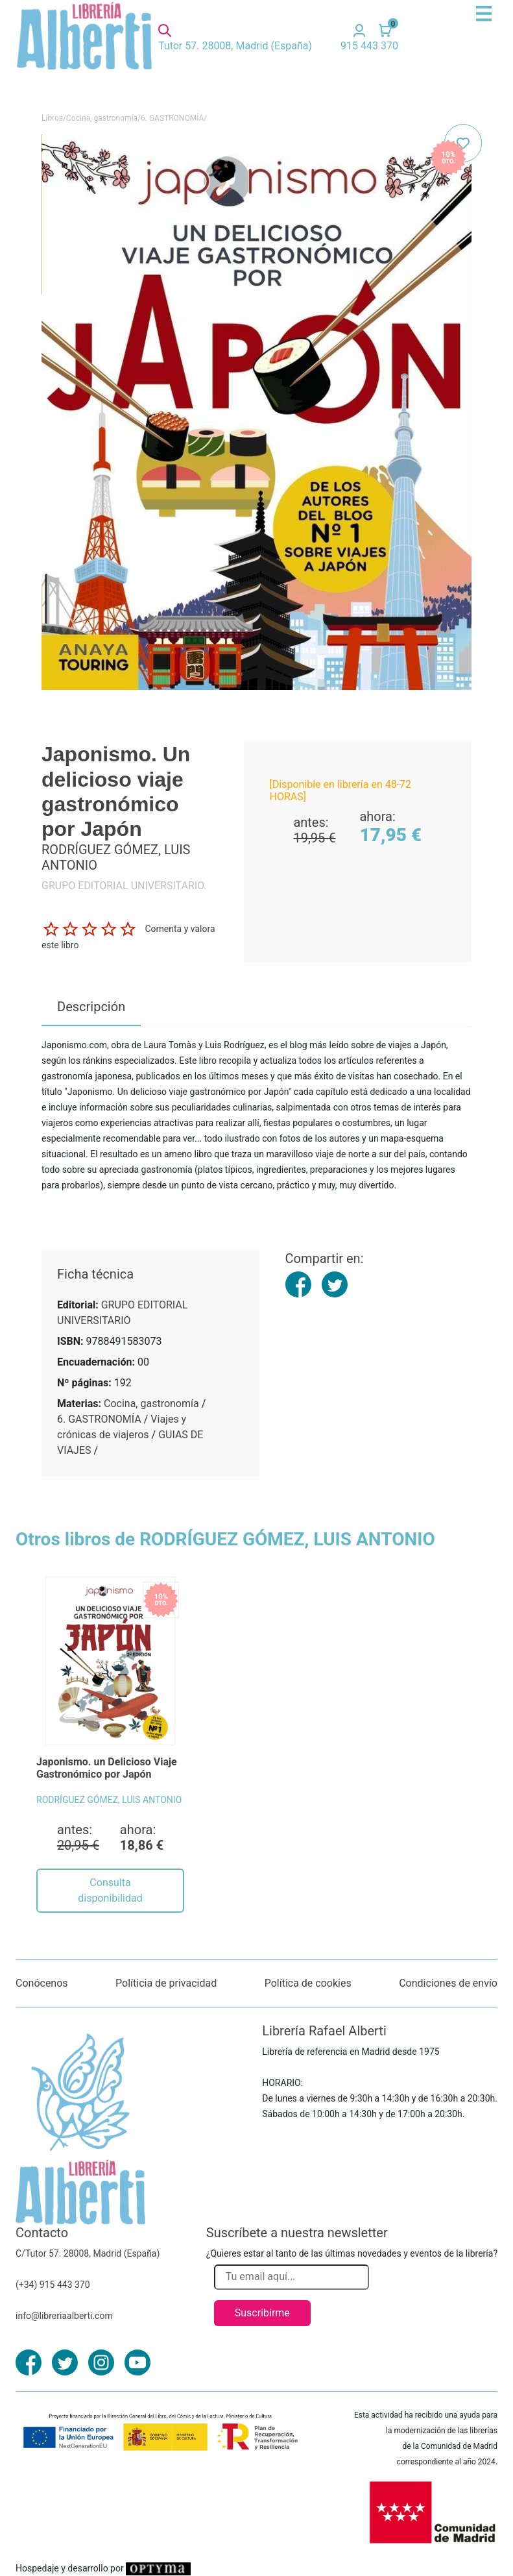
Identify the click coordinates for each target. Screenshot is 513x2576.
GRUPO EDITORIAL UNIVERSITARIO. (124, 885)
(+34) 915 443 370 (53, 2284)
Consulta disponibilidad (110, 1890)
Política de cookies (308, 1983)
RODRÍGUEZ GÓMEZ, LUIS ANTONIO (109, 1800)
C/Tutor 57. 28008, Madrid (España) (88, 2253)
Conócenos (42, 1983)
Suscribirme (262, 2313)
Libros (52, 118)
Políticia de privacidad (166, 1983)
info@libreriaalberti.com (64, 2316)
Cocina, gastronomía (101, 118)
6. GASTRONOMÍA (172, 118)
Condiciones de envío (448, 1983)
